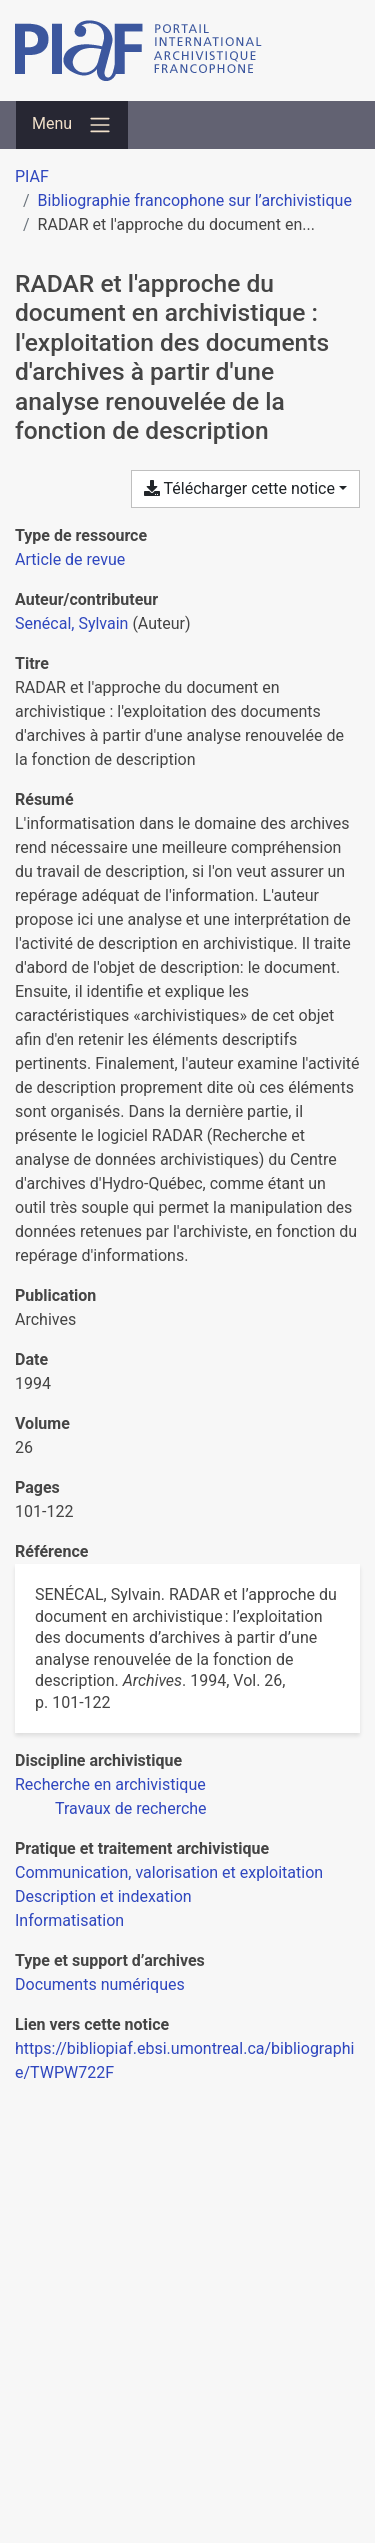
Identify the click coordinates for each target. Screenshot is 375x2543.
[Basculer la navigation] (72, 125)
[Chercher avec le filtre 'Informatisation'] (69, 1920)
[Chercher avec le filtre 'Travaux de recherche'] (131, 1808)
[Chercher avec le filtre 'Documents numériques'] (100, 1984)
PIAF (32, 176)
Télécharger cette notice (239, 488)
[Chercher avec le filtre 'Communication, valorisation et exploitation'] (169, 1872)
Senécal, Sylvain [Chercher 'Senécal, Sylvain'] (71, 623)
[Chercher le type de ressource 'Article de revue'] (70, 559)
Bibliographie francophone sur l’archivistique (195, 200)
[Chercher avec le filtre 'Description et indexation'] (103, 1896)
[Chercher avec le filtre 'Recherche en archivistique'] (110, 1784)
